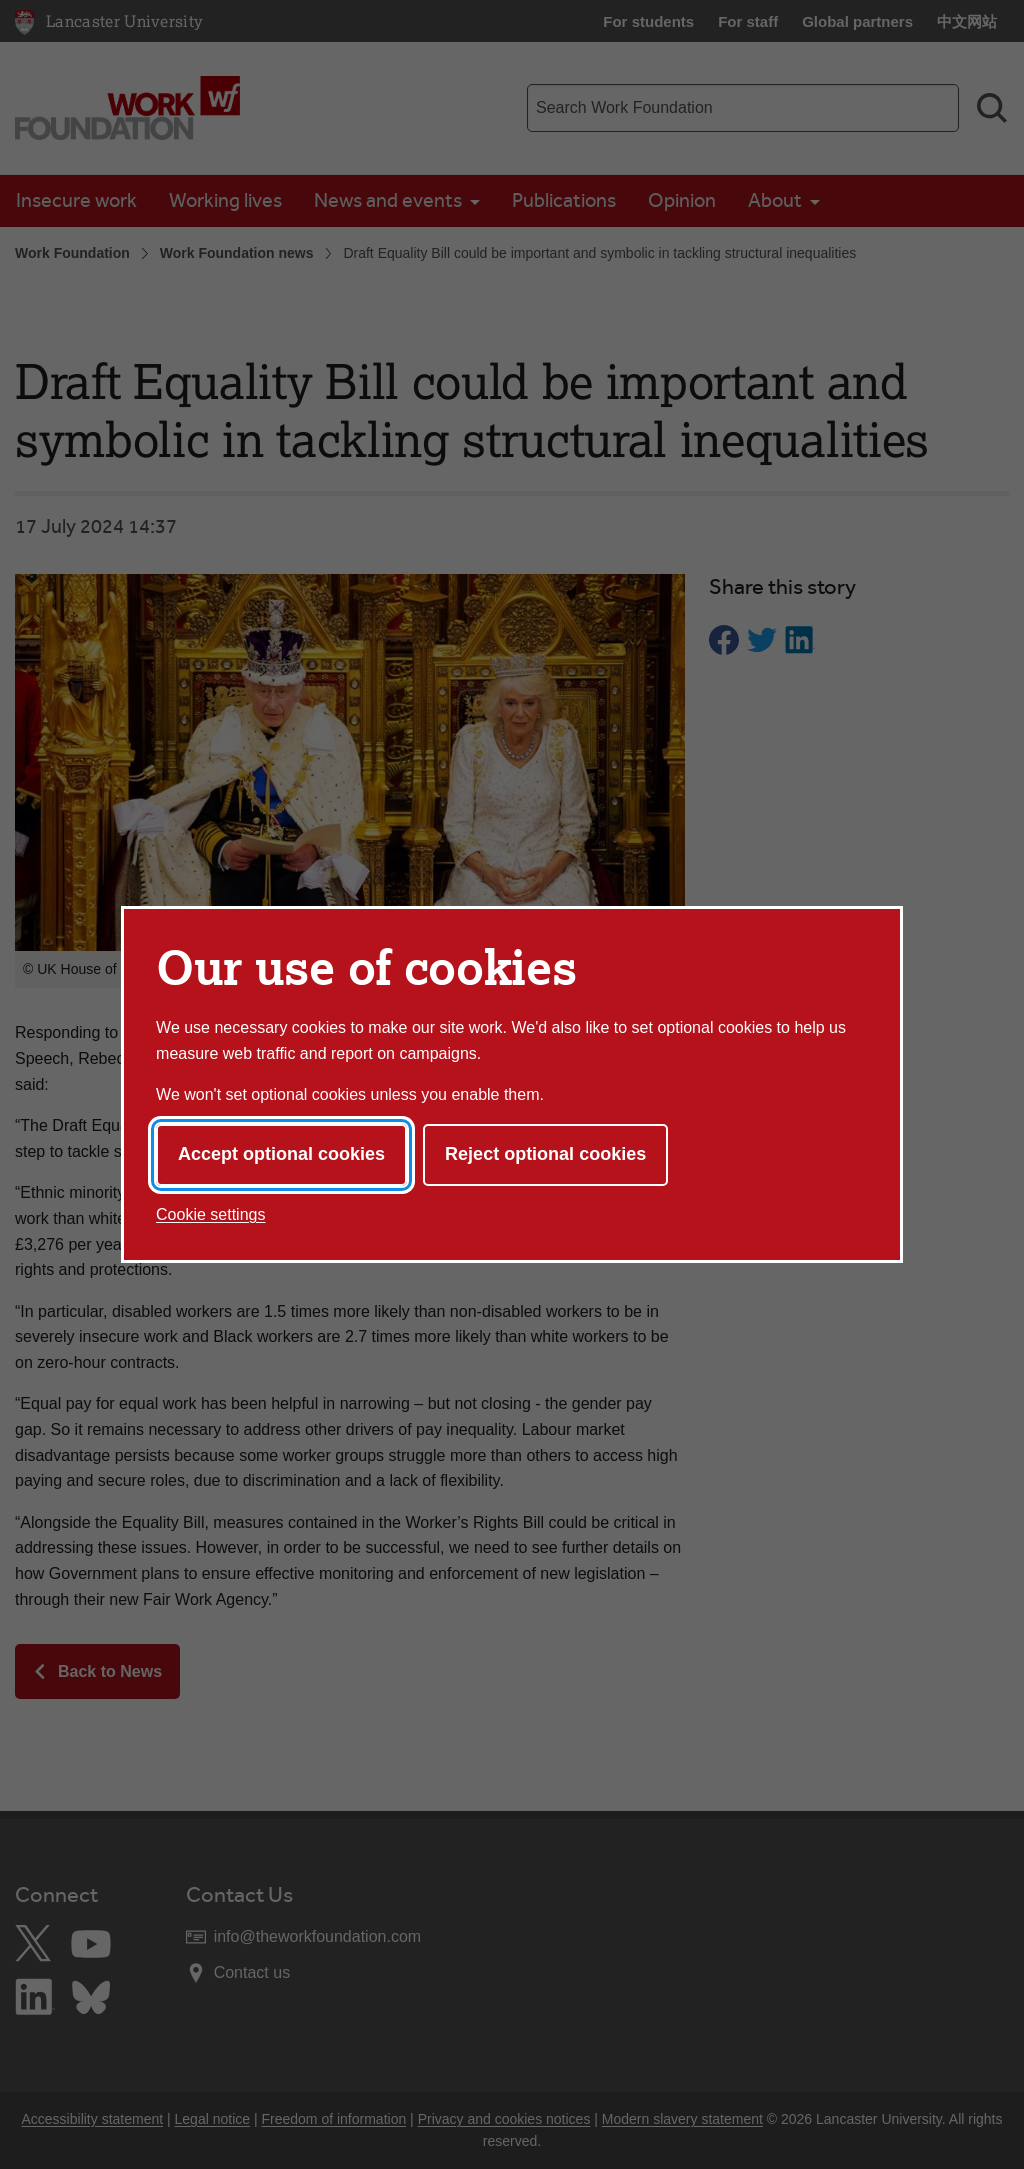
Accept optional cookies (281, 1154)
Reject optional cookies (545, 1154)
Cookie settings (210, 1214)
